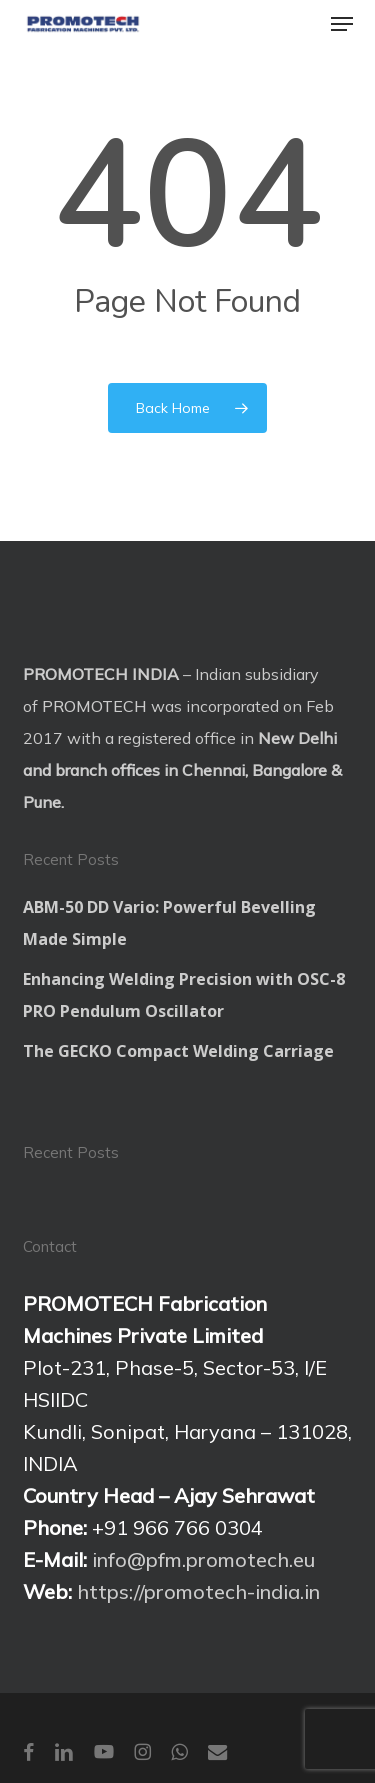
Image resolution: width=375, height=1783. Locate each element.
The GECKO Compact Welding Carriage (178, 1051)
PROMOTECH (94, 706)
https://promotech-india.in (198, 1591)
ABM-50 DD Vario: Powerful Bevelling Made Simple (169, 923)
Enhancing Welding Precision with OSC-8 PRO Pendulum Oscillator (184, 995)
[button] (342, 24)
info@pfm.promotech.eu (203, 1559)
